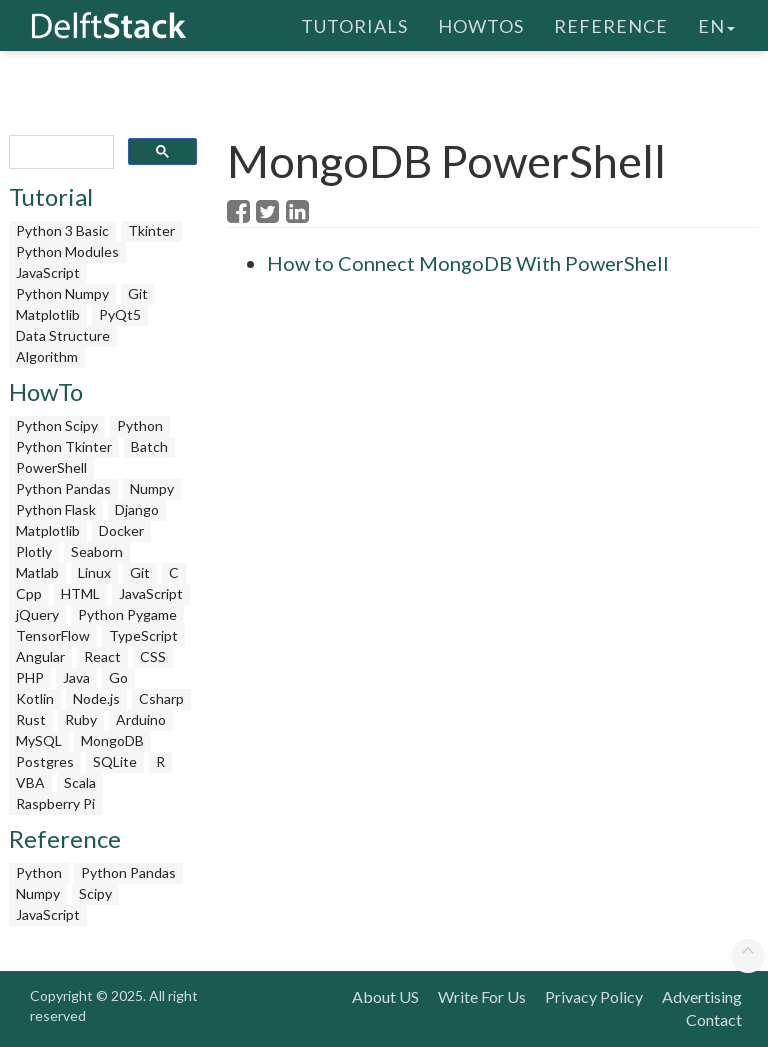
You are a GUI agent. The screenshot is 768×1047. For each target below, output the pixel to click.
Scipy (95, 893)
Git (138, 293)
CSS (153, 656)
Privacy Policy (594, 996)
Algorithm (47, 356)
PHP (30, 677)
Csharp (161, 698)
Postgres (45, 761)
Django (137, 509)
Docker (121, 530)
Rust (31, 719)
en (716, 25)
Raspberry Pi (55, 803)
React (102, 656)
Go (118, 677)
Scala (80, 782)
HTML (80, 593)
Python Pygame (127, 614)
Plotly (34, 551)
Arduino (141, 719)
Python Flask (56, 509)
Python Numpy (62, 293)
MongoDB (112, 740)
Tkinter (151, 230)
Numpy (152, 488)
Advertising (702, 996)
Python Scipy (57, 425)
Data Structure (63, 335)
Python (140, 425)
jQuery (37, 614)
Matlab (37, 572)
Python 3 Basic (62, 230)
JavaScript (48, 272)
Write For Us (482, 996)
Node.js (96, 698)
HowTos (481, 25)
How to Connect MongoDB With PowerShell (468, 263)
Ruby (81, 719)
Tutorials (354, 25)
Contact (714, 1019)
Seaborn (97, 551)
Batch (149, 446)
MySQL (39, 740)
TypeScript (143, 635)
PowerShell (51, 467)
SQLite (115, 761)
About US (385, 996)
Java (76, 677)
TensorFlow (53, 635)
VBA (30, 782)
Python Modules (67, 251)
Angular (40, 656)
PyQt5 (120, 314)
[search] (59, 152)
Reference (611, 25)
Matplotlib (48, 314)
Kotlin (35, 698)
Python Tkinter (64, 446)
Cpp (29, 593)
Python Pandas (63, 488)
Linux (94, 572)
